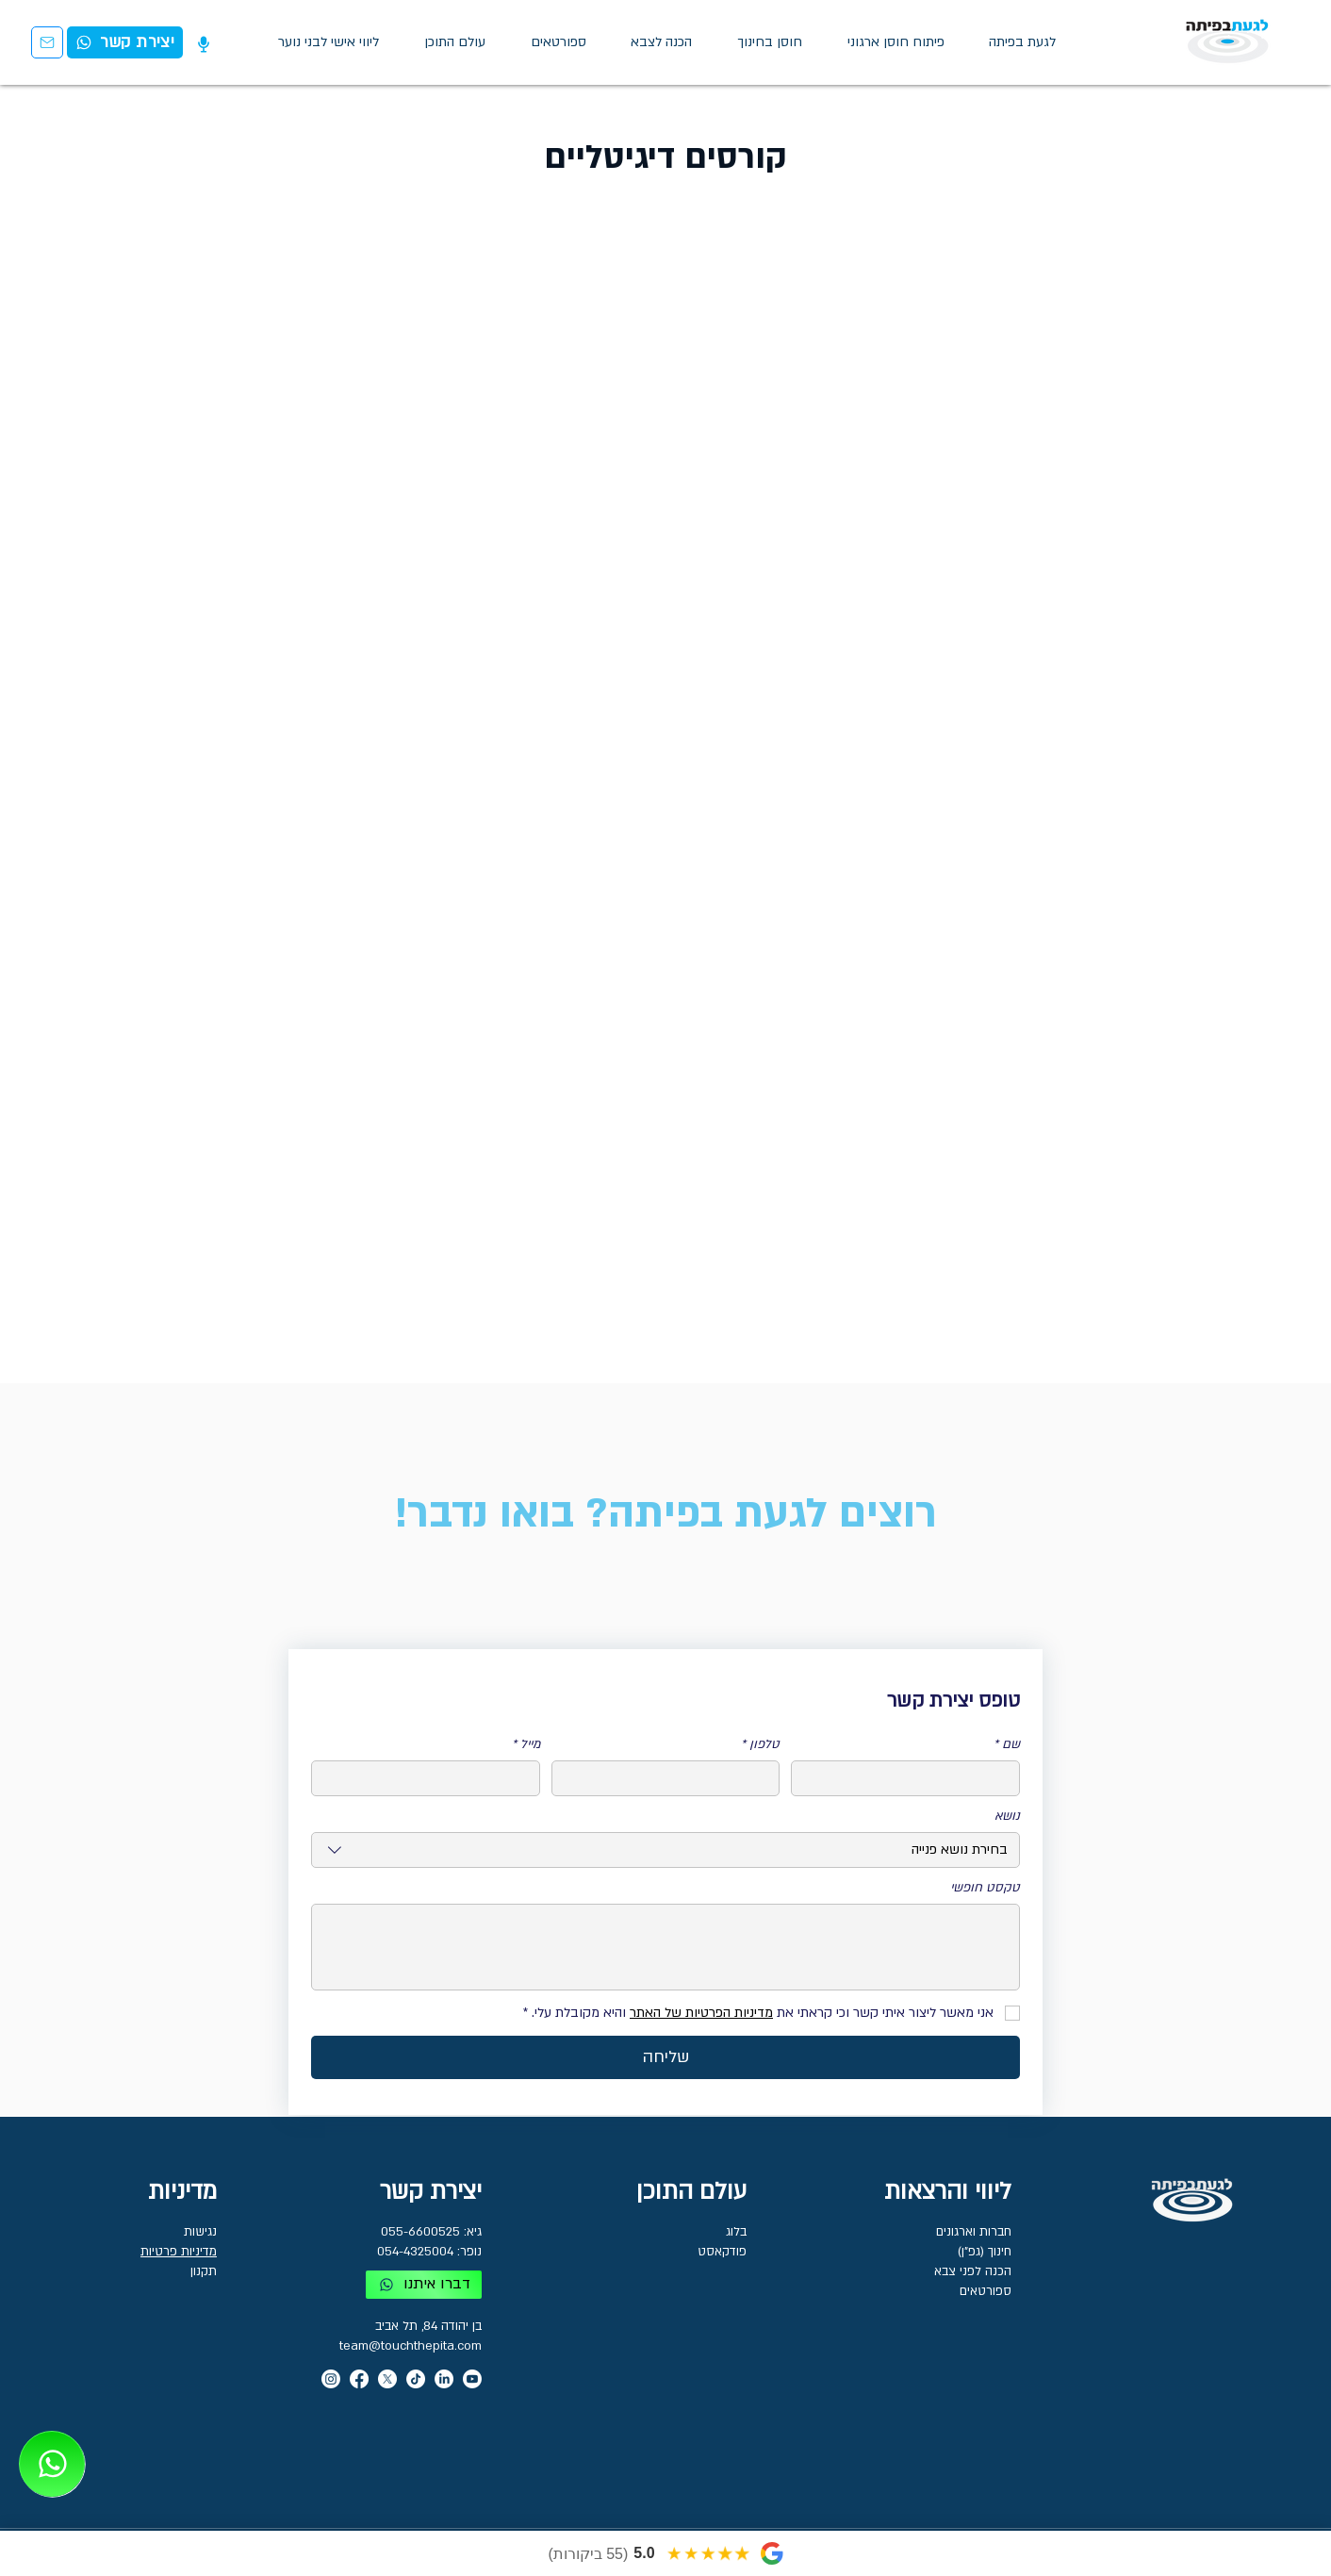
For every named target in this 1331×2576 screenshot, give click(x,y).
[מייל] (431, 1778)
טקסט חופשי (985, 1887)
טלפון (760, 1744)
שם (1007, 1744)
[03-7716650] (52, 2464)
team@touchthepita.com (410, 2345)
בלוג (736, 2231)
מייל (526, 1744)
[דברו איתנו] (424, 2285)
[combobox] (665, 1850)
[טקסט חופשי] (665, 1947)
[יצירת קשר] (47, 42)
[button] (454, 42)
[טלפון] (672, 1778)
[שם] (911, 1778)
